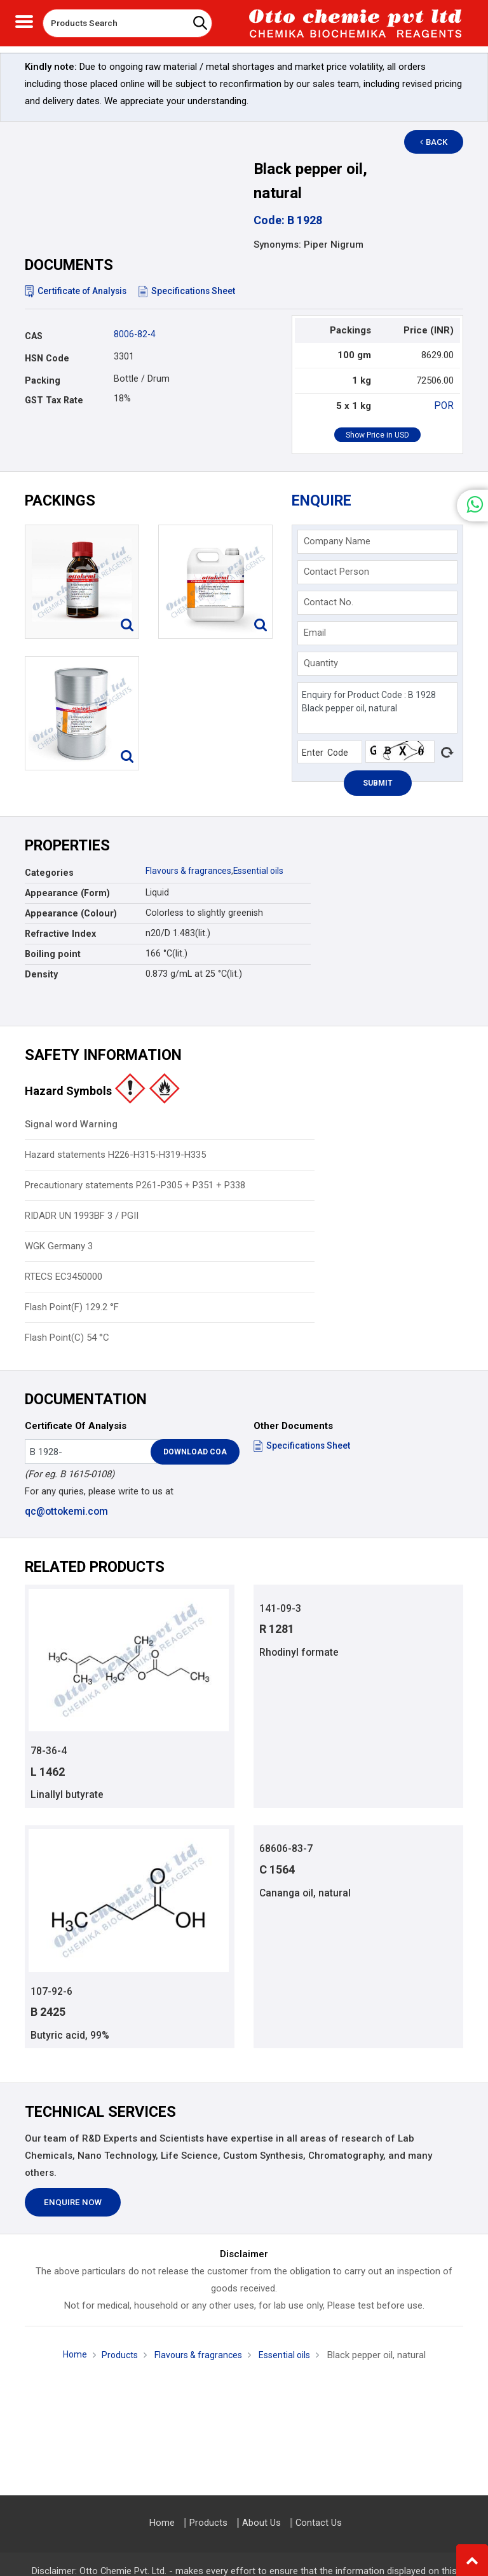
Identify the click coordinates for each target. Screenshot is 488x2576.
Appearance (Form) (67, 893)
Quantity (321, 663)
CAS (34, 336)
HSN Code (47, 358)
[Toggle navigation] (24, 20)
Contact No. (328, 602)
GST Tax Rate (54, 400)
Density (41, 974)
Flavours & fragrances (191, 871)
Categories (49, 873)
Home (69, 2356)
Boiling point (53, 954)
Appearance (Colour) (71, 913)
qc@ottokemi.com (66, 1511)
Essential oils (264, 871)
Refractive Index (60, 934)
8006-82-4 (135, 334)
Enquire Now (73, 2204)
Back (438, 142)
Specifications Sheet (192, 291)
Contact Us (318, 2523)
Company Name (337, 541)
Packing (42, 380)
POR (445, 406)
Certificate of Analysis (78, 291)
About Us (261, 2523)
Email (315, 632)
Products (116, 2357)
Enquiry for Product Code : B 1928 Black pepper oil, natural (377, 708)
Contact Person (336, 571)
